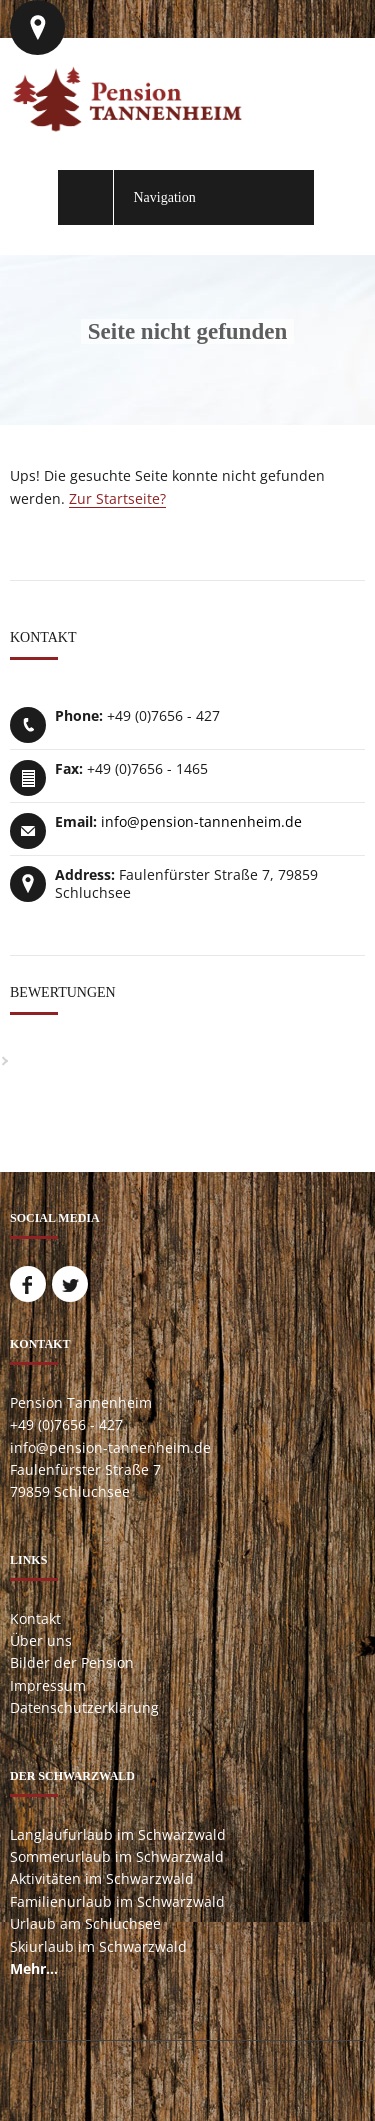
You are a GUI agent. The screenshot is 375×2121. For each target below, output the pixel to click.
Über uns (41, 1640)
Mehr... (34, 1968)
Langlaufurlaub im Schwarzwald (118, 1834)
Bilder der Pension (72, 1662)
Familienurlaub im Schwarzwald (117, 1901)
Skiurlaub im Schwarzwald (98, 1946)
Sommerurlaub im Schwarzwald (117, 1856)
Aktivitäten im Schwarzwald (102, 1878)
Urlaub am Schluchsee (85, 1923)
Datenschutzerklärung (84, 1707)
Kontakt (35, 1618)
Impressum (48, 1685)
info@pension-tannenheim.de (201, 821)
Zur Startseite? (117, 498)
